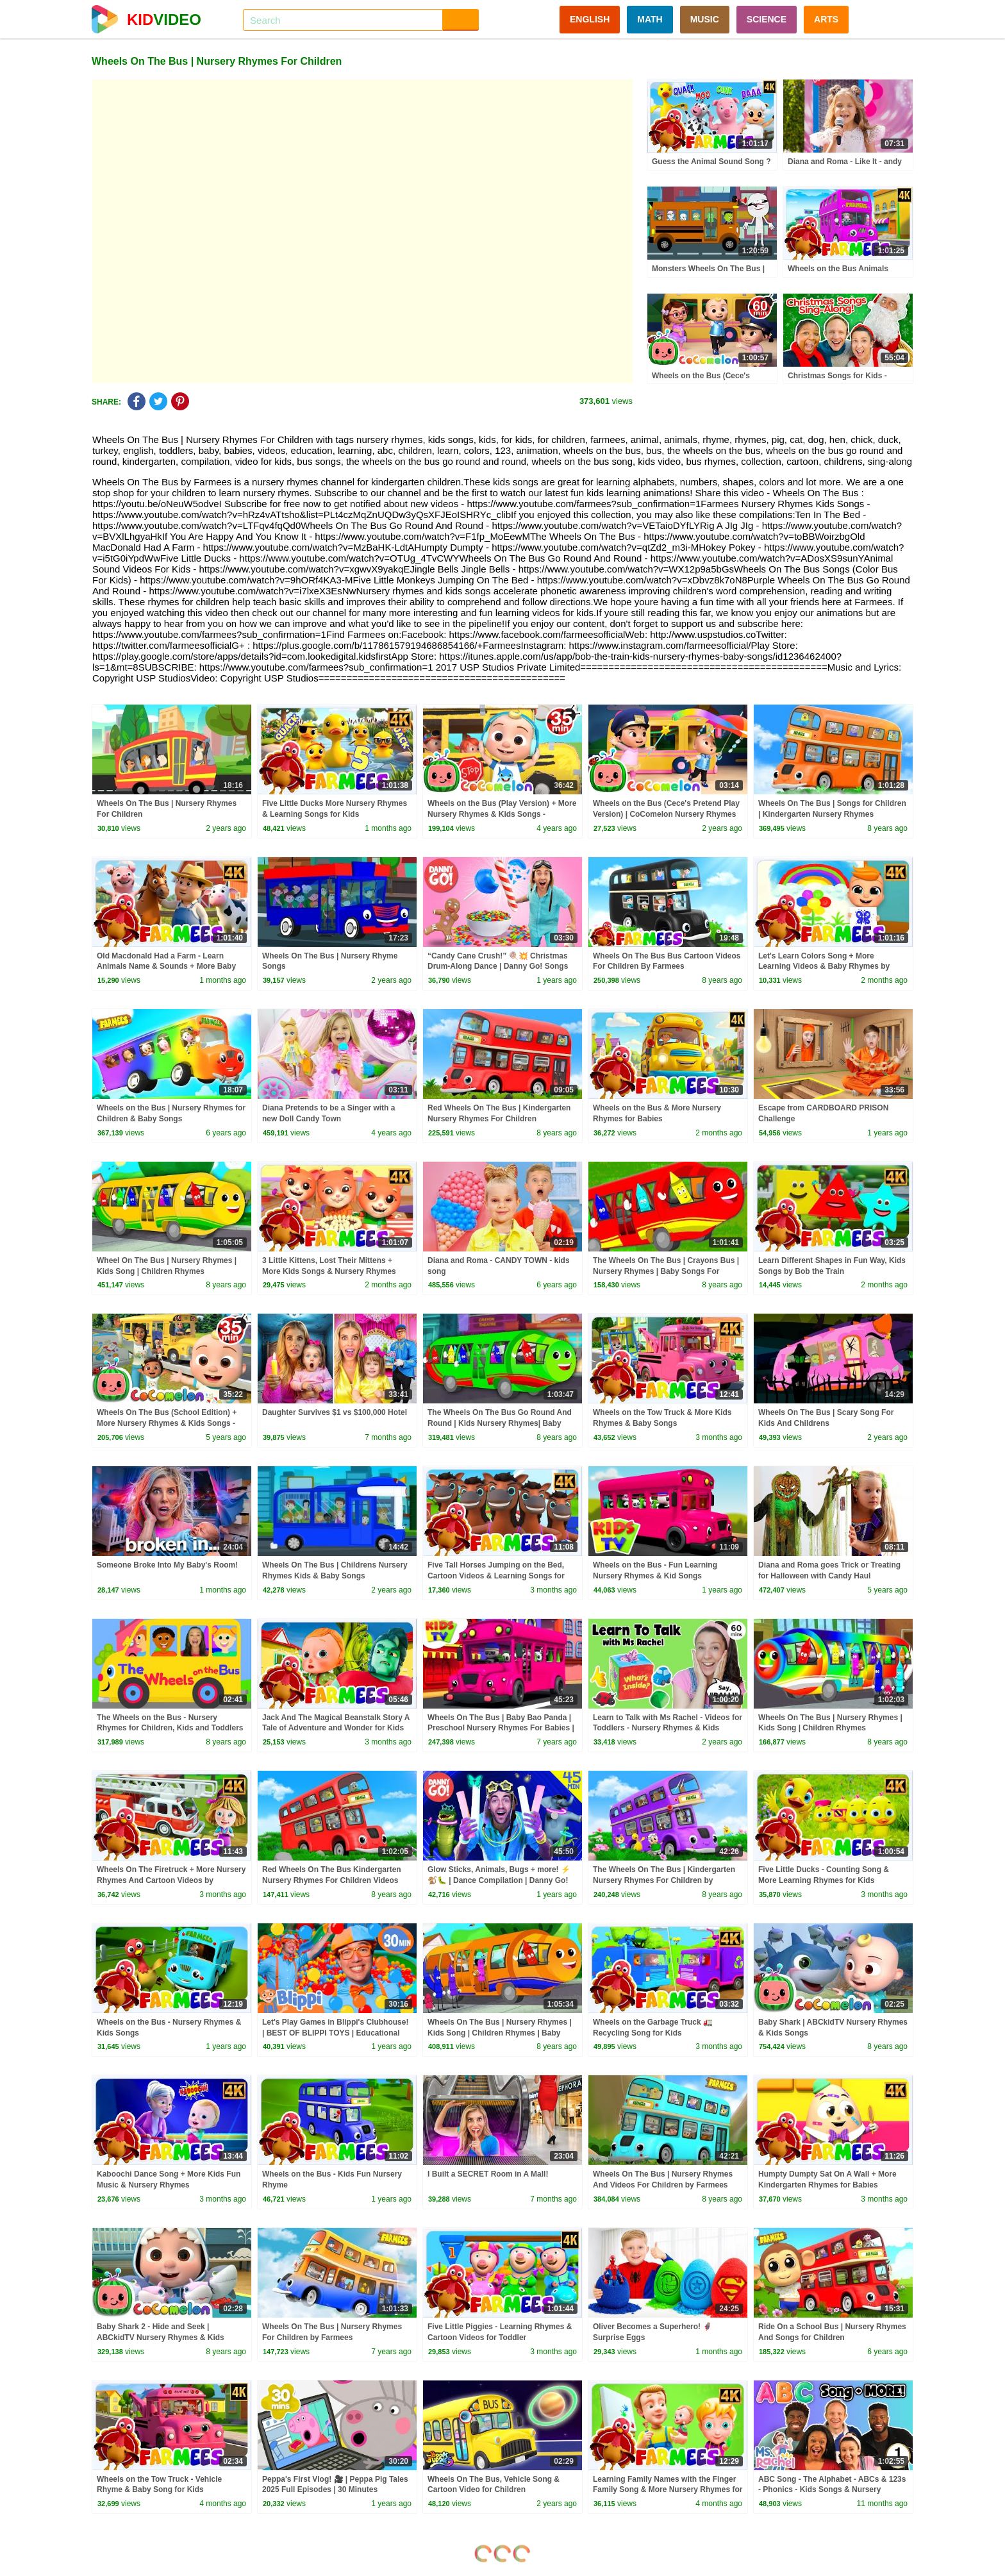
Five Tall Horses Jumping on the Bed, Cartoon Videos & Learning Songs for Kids (496, 1575)
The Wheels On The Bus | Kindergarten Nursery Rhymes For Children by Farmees (664, 1880)
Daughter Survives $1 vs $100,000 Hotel (334, 1412)
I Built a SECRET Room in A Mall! (488, 2174)
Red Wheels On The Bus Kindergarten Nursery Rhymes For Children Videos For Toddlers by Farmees (331, 1880)
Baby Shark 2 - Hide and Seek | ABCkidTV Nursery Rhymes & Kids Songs (160, 2337)
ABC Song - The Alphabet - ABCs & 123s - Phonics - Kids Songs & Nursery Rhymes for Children (832, 2490)
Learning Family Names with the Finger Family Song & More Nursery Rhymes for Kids (667, 2490)
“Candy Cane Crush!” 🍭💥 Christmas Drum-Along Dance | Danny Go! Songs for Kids (498, 966)
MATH (649, 19)
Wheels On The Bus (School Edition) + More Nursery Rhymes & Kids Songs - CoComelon (167, 1423)
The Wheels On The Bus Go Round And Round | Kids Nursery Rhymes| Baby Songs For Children (500, 1423)
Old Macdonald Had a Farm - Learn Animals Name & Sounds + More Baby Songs (166, 966)
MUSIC (704, 19)
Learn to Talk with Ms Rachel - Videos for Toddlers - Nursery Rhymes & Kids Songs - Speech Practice (667, 1728)
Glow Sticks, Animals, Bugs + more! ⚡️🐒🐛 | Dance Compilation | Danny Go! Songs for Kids (499, 1880)
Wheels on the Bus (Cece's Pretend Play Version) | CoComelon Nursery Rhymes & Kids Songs (666, 814)
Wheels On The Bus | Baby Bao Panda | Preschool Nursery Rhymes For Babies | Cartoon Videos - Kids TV (501, 1728)
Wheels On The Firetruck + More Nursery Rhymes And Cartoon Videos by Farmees (171, 1880)
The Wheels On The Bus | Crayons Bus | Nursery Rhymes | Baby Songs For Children (666, 1271)
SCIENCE (766, 19)
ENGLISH (590, 19)
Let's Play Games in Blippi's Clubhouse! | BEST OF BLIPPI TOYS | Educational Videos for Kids (335, 2033)
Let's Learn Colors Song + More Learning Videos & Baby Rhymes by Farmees (824, 966)
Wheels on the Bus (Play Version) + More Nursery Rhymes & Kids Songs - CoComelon (502, 814)
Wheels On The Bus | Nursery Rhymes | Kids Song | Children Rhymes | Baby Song (500, 2033)
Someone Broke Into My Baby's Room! (167, 1564)
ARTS (826, 19)
